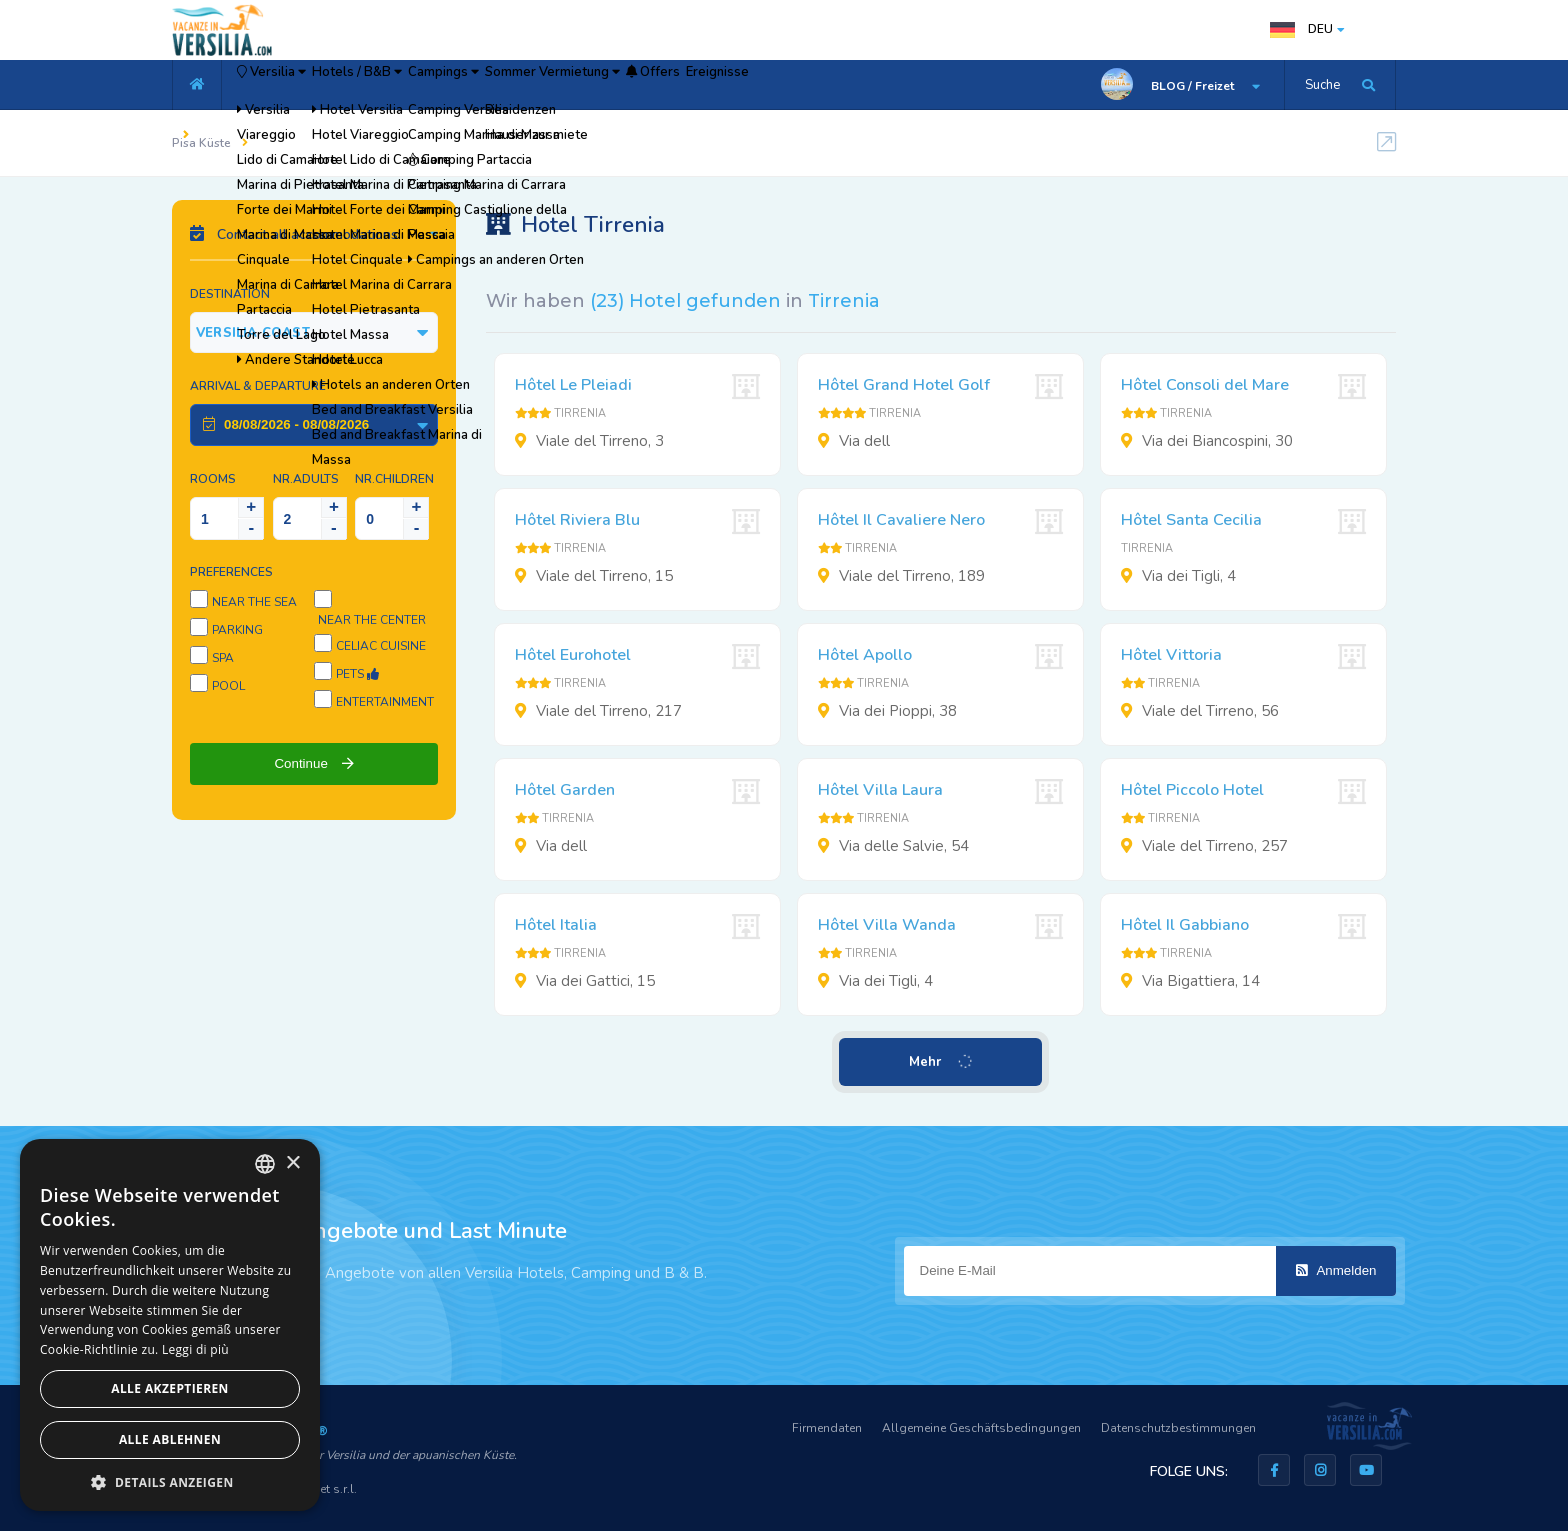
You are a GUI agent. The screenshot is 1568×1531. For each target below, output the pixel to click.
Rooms (213, 479)
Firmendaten (827, 1428)
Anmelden (1336, 1270)
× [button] (292, 1163)
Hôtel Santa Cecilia (1191, 520)
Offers (819, 85)
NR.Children (394, 479)
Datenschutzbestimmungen (1178, 1428)
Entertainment (385, 702)
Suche (1322, 85)
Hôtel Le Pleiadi (573, 385)
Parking (237, 630)
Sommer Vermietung (684, 85)
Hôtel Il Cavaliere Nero (901, 520)
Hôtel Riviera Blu (577, 520)
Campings (539, 85)
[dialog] (170, 1325)
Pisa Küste (201, 143)
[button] (170, 1481)
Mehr (941, 1062)
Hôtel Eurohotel (573, 655)
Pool (228, 686)
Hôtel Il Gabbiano (1185, 925)
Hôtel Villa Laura (880, 790)
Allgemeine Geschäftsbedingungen (981, 1428)
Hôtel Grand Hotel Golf (904, 385)
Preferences (231, 572)
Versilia (292, 85)
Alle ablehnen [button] (170, 1439)
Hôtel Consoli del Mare (1205, 385)
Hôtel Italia (556, 925)
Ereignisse (914, 85)
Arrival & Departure (258, 386)
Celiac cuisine (381, 646)
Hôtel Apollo (865, 655)
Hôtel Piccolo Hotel (1192, 790)
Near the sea (254, 602)
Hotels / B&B (416, 85)
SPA (223, 658)
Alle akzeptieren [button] (170, 1388)
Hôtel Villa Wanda (887, 925)
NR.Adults (306, 479)
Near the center (372, 620)
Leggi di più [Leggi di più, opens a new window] (195, 1349)
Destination (230, 294)
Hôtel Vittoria (1171, 655)
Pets (357, 674)
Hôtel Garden (565, 790)
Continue (313, 763)
